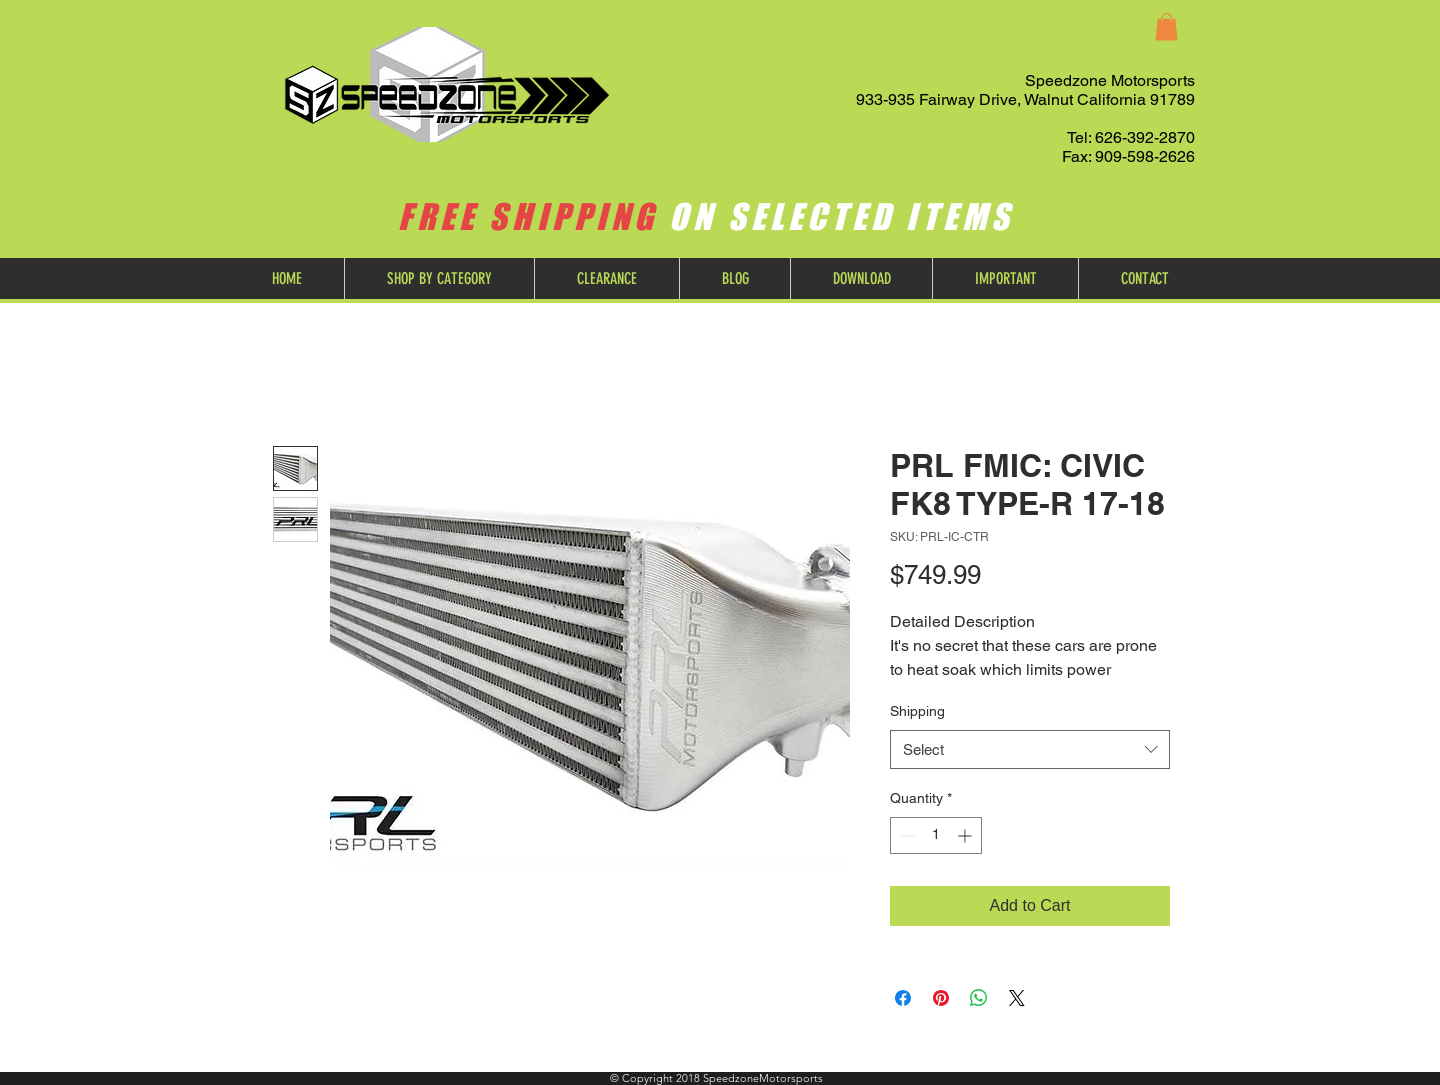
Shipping (917, 711)
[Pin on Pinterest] (941, 998)
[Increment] (966, 835)
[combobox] (1030, 749)
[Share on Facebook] (903, 998)
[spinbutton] (936, 835)
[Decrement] (905, 835)
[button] (1166, 26)
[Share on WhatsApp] (979, 998)
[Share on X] (1017, 998)
